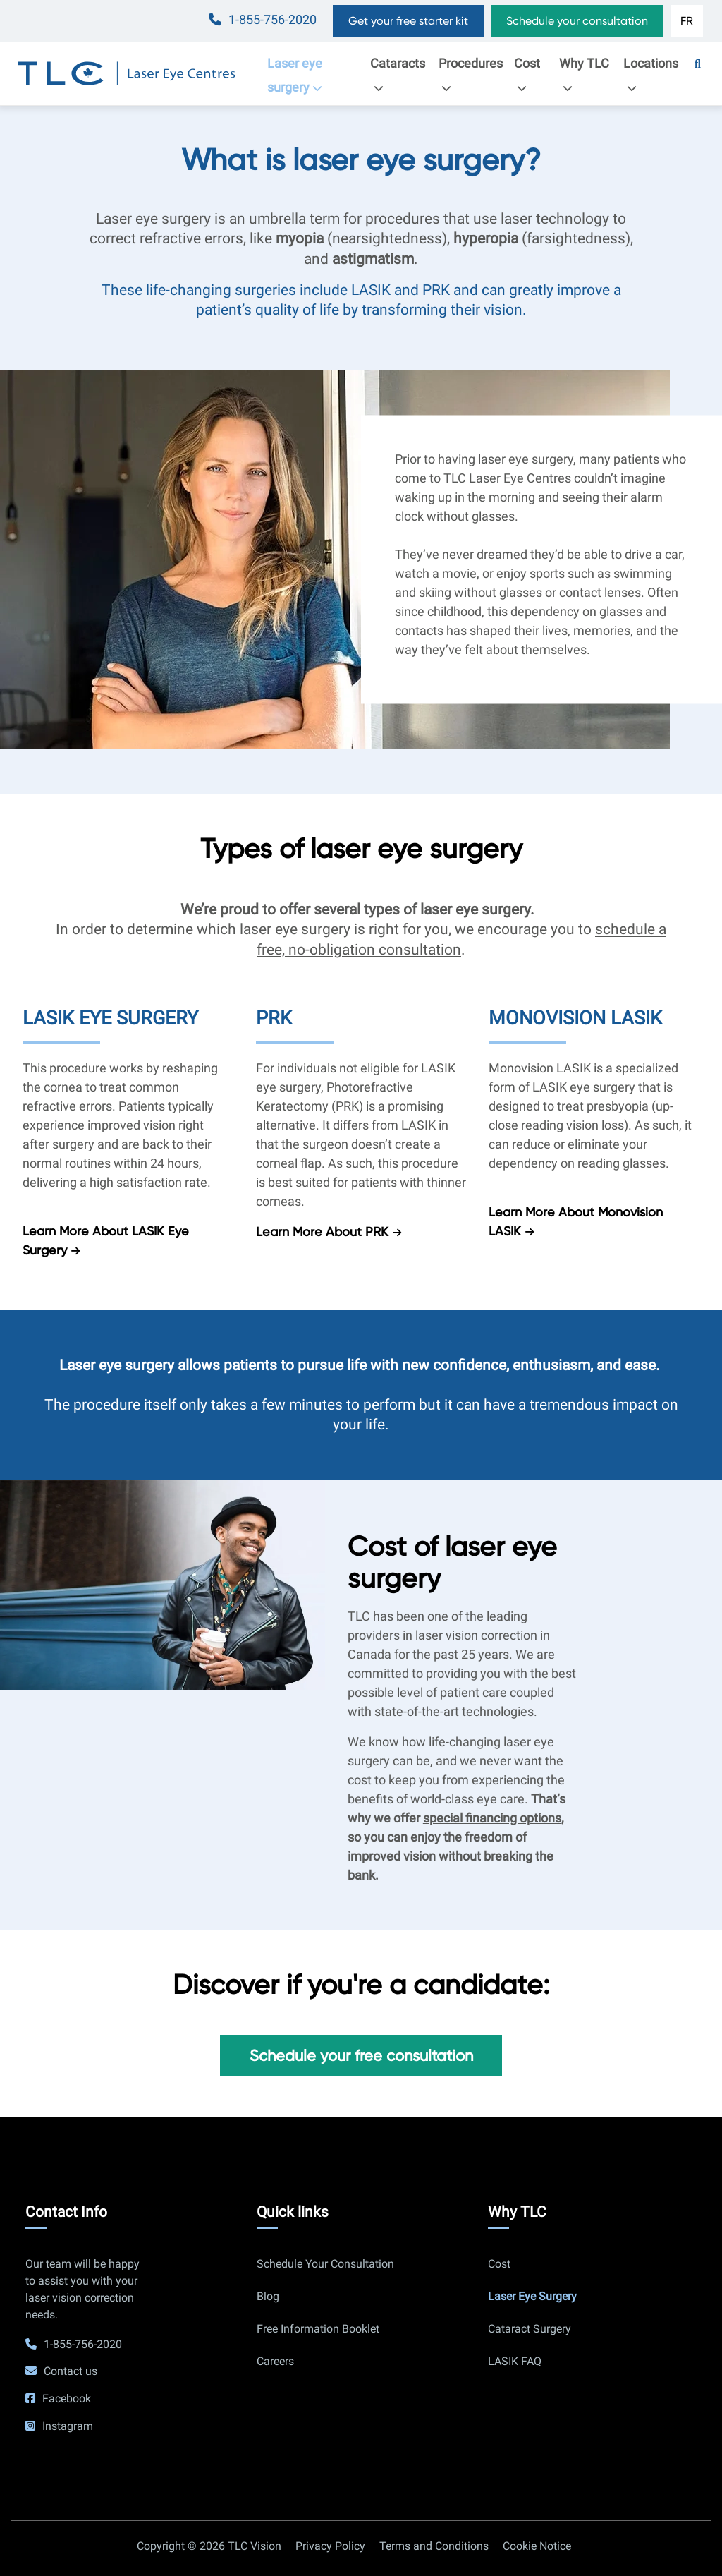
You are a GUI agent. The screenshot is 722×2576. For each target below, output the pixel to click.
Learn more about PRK (322, 1231)
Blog (268, 2296)
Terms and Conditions (434, 2546)
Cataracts (397, 75)
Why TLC (584, 75)
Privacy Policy (330, 2546)
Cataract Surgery (529, 2328)
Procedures (471, 75)
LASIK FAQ (515, 2361)
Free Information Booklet (318, 2328)
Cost (527, 75)
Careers (275, 2361)
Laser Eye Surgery (532, 2296)
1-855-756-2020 (272, 20)
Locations (650, 75)
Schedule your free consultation (361, 2055)
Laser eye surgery (298, 75)
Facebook (66, 2398)
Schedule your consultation (577, 21)
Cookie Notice (537, 2546)
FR (686, 21)
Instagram (67, 2426)
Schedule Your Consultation (325, 2263)
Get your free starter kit (408, 21)
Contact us (70, 2371)
